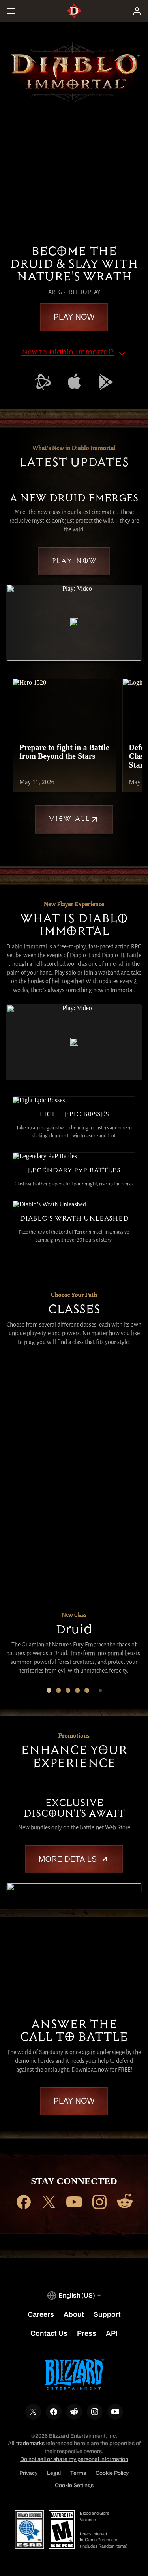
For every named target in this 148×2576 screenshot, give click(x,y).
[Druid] (25, 1386)
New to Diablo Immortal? (74, 352)
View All (74, 819)
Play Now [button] (74, 316)
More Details (74, 1859)
